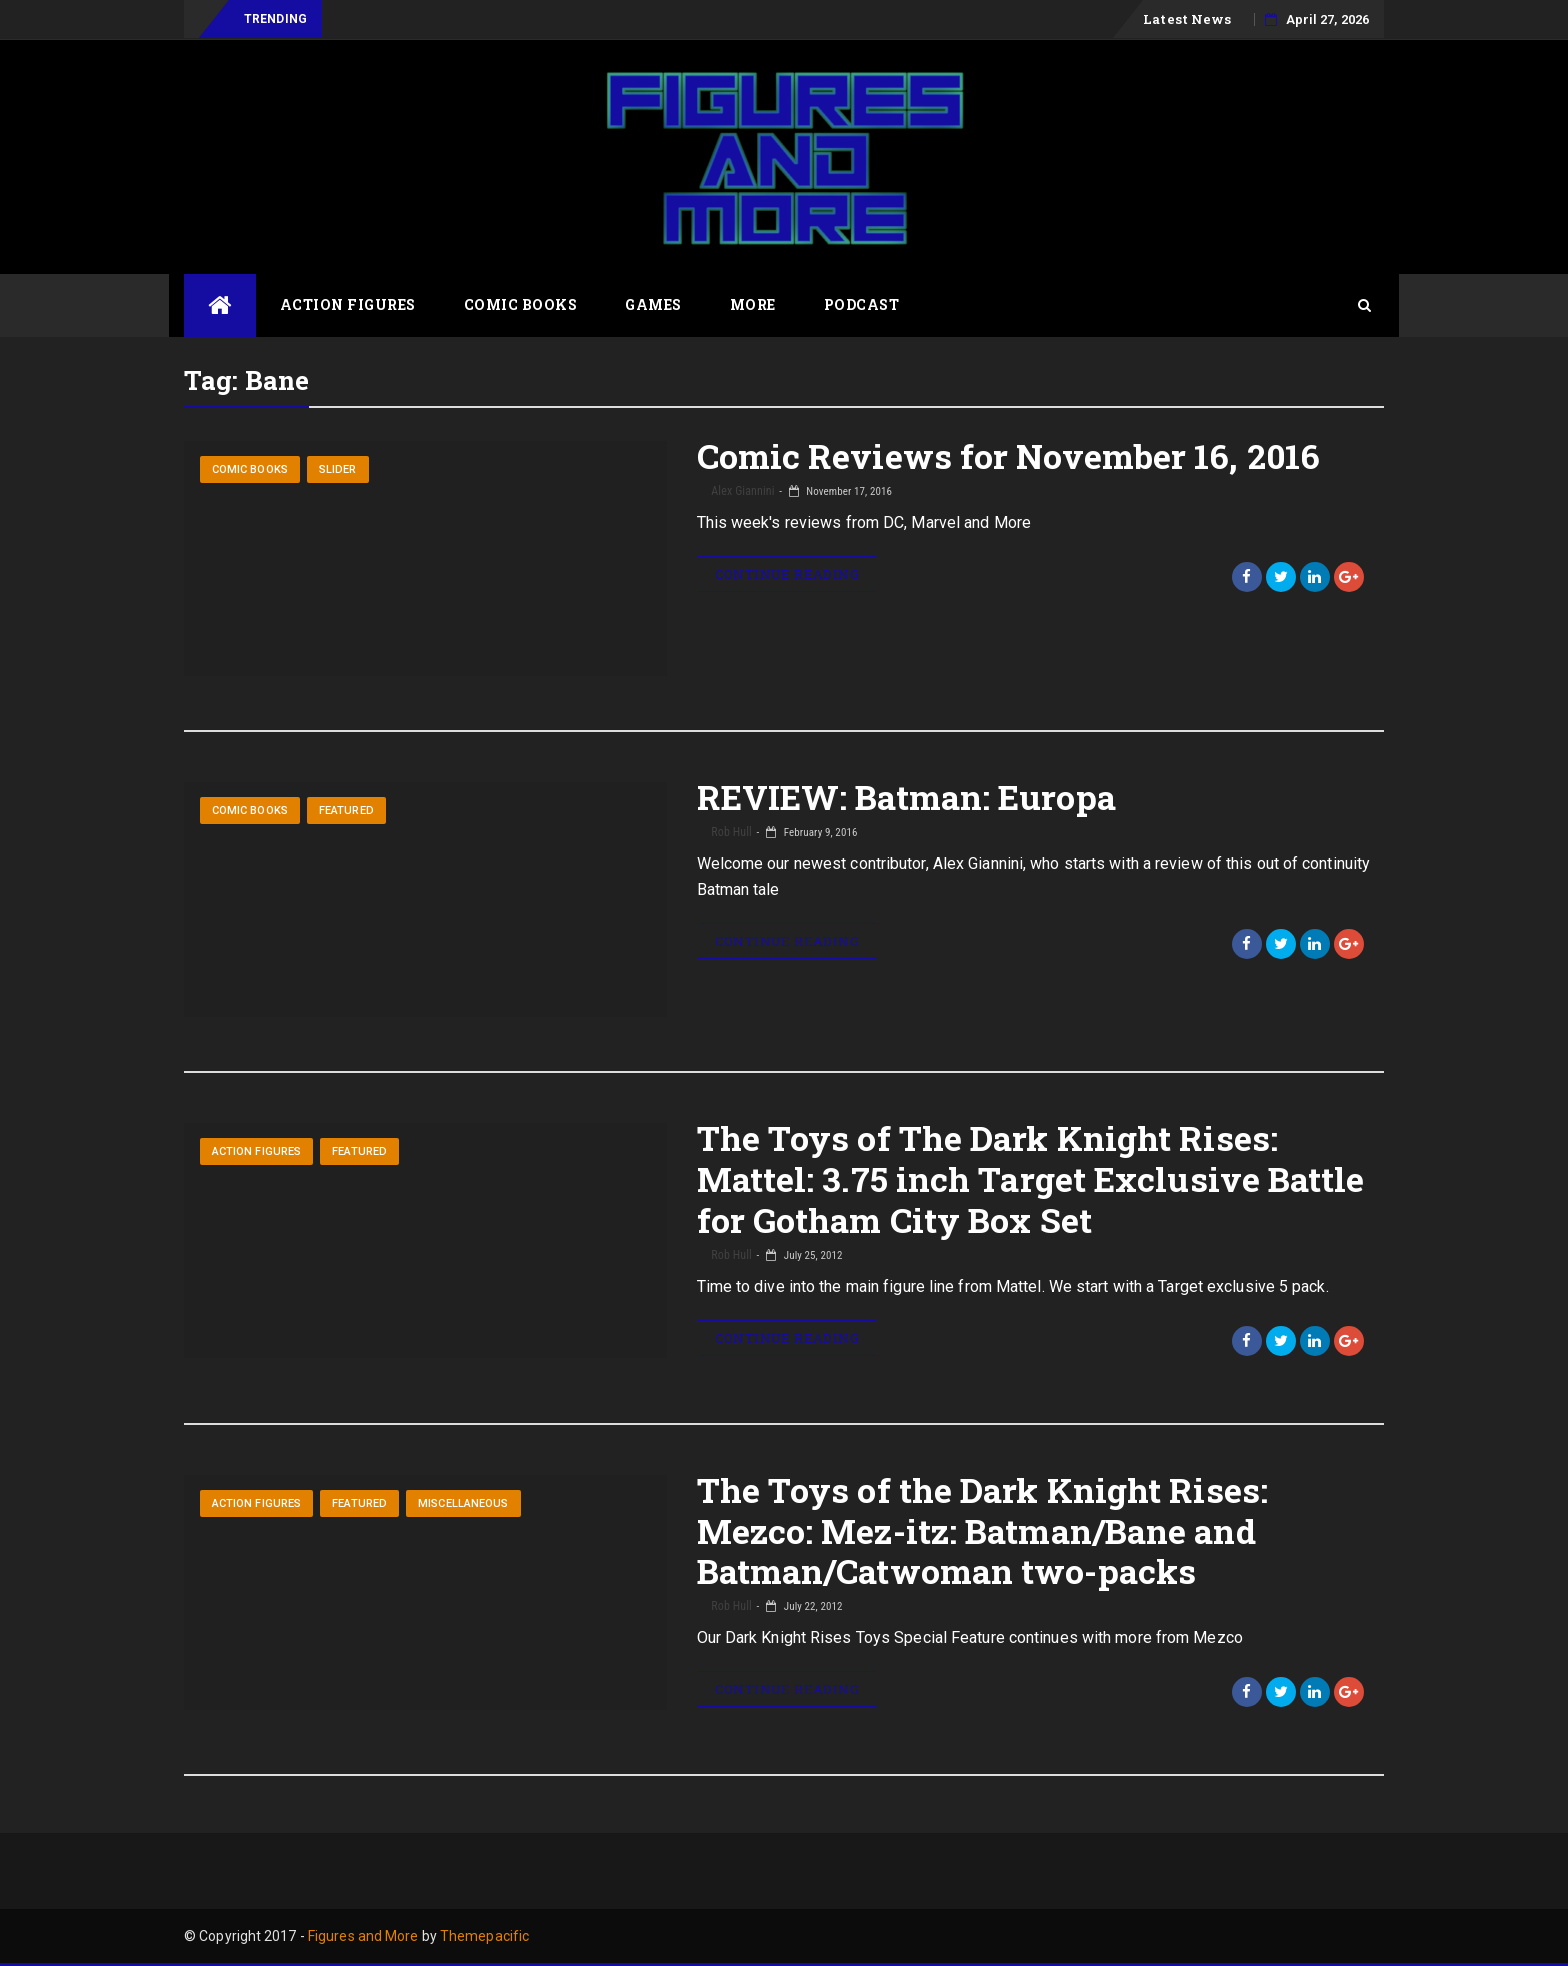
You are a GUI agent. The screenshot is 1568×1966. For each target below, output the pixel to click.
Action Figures (348, 304)
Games (653, 304)
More (753, 304)
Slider (338, 469)
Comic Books (521, 304)
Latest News (1187, 19)
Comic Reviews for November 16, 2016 (1009, 455)
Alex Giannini (742, 491)
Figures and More (363, 1936)
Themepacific (484, 1936)
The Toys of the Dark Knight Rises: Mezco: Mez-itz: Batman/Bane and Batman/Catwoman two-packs (982, 1530)
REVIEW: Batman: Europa (906, 796)
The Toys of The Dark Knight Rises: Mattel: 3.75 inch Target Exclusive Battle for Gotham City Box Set (1031, 1178)
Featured (346, 810)
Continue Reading (787, 574)
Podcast (862, 304)
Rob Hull (730, 832)
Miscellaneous (463, 1503)
